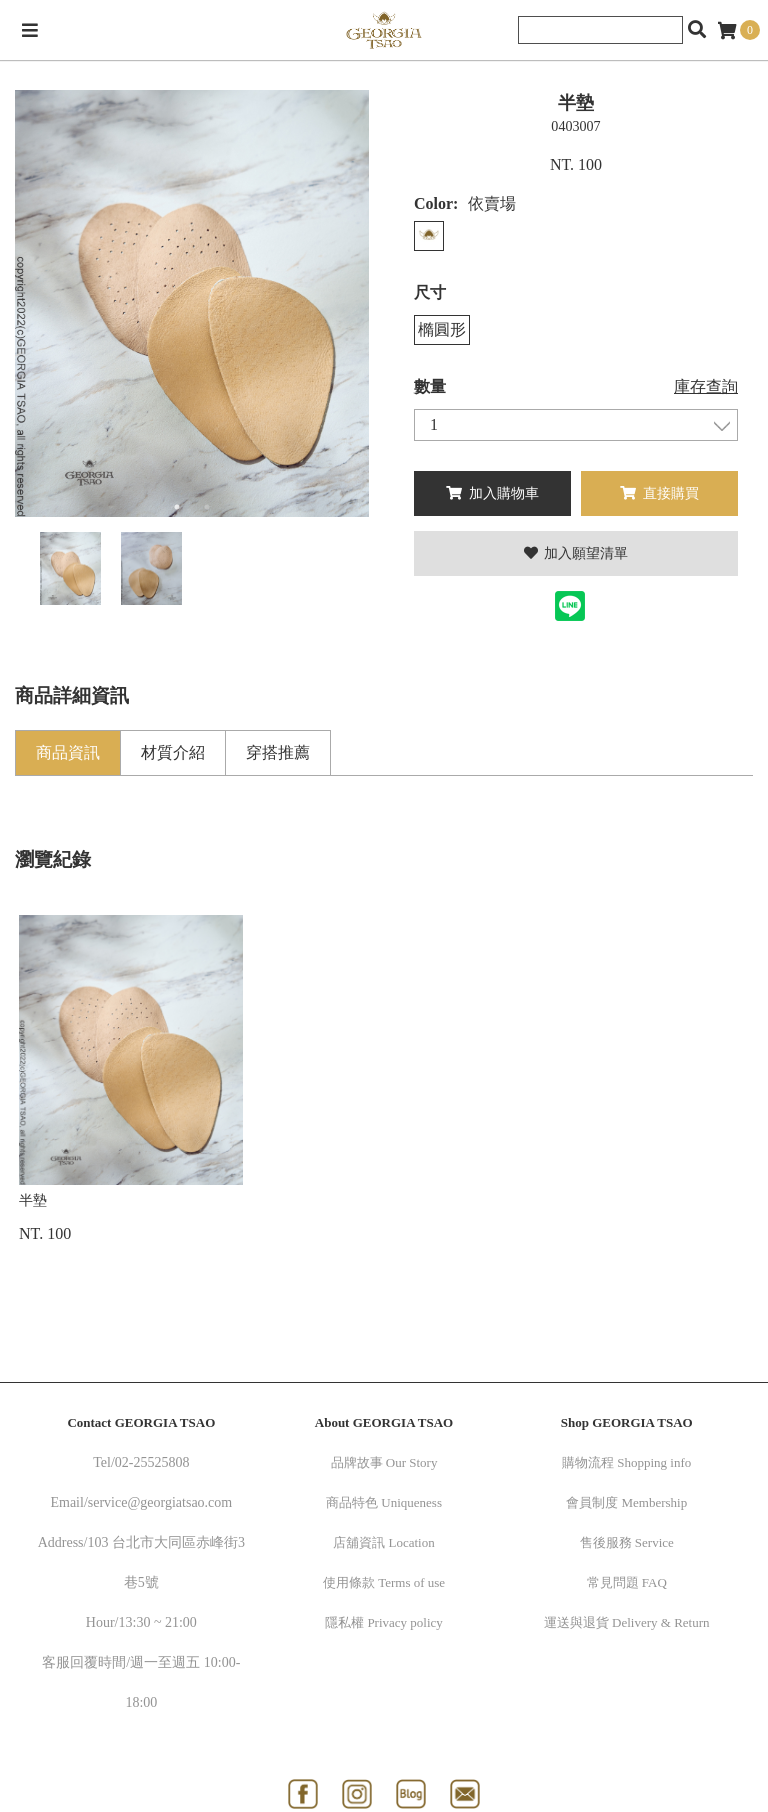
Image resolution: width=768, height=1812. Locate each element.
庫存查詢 (706, 386)
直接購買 (659, 493)
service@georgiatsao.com (160, 1502)
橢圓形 (442, 329)
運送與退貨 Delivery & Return (627, 1622)
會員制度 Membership (626, 1502)
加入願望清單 (576, 553)
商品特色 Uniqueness (384, 1502)
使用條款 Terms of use (384, 1582)
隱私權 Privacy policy (384, 1622)
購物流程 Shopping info (626, 1462)
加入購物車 (492, 493)
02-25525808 (152, 1462)
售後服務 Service (627, 1542)
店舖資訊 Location (383, 1542)
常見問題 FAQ (627, 1582)
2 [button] (207, 507)
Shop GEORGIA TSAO (627, 1422)
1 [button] (177, 507)
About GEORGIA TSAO (384, 1422)
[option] (192, 303)
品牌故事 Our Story (384, 1462)
